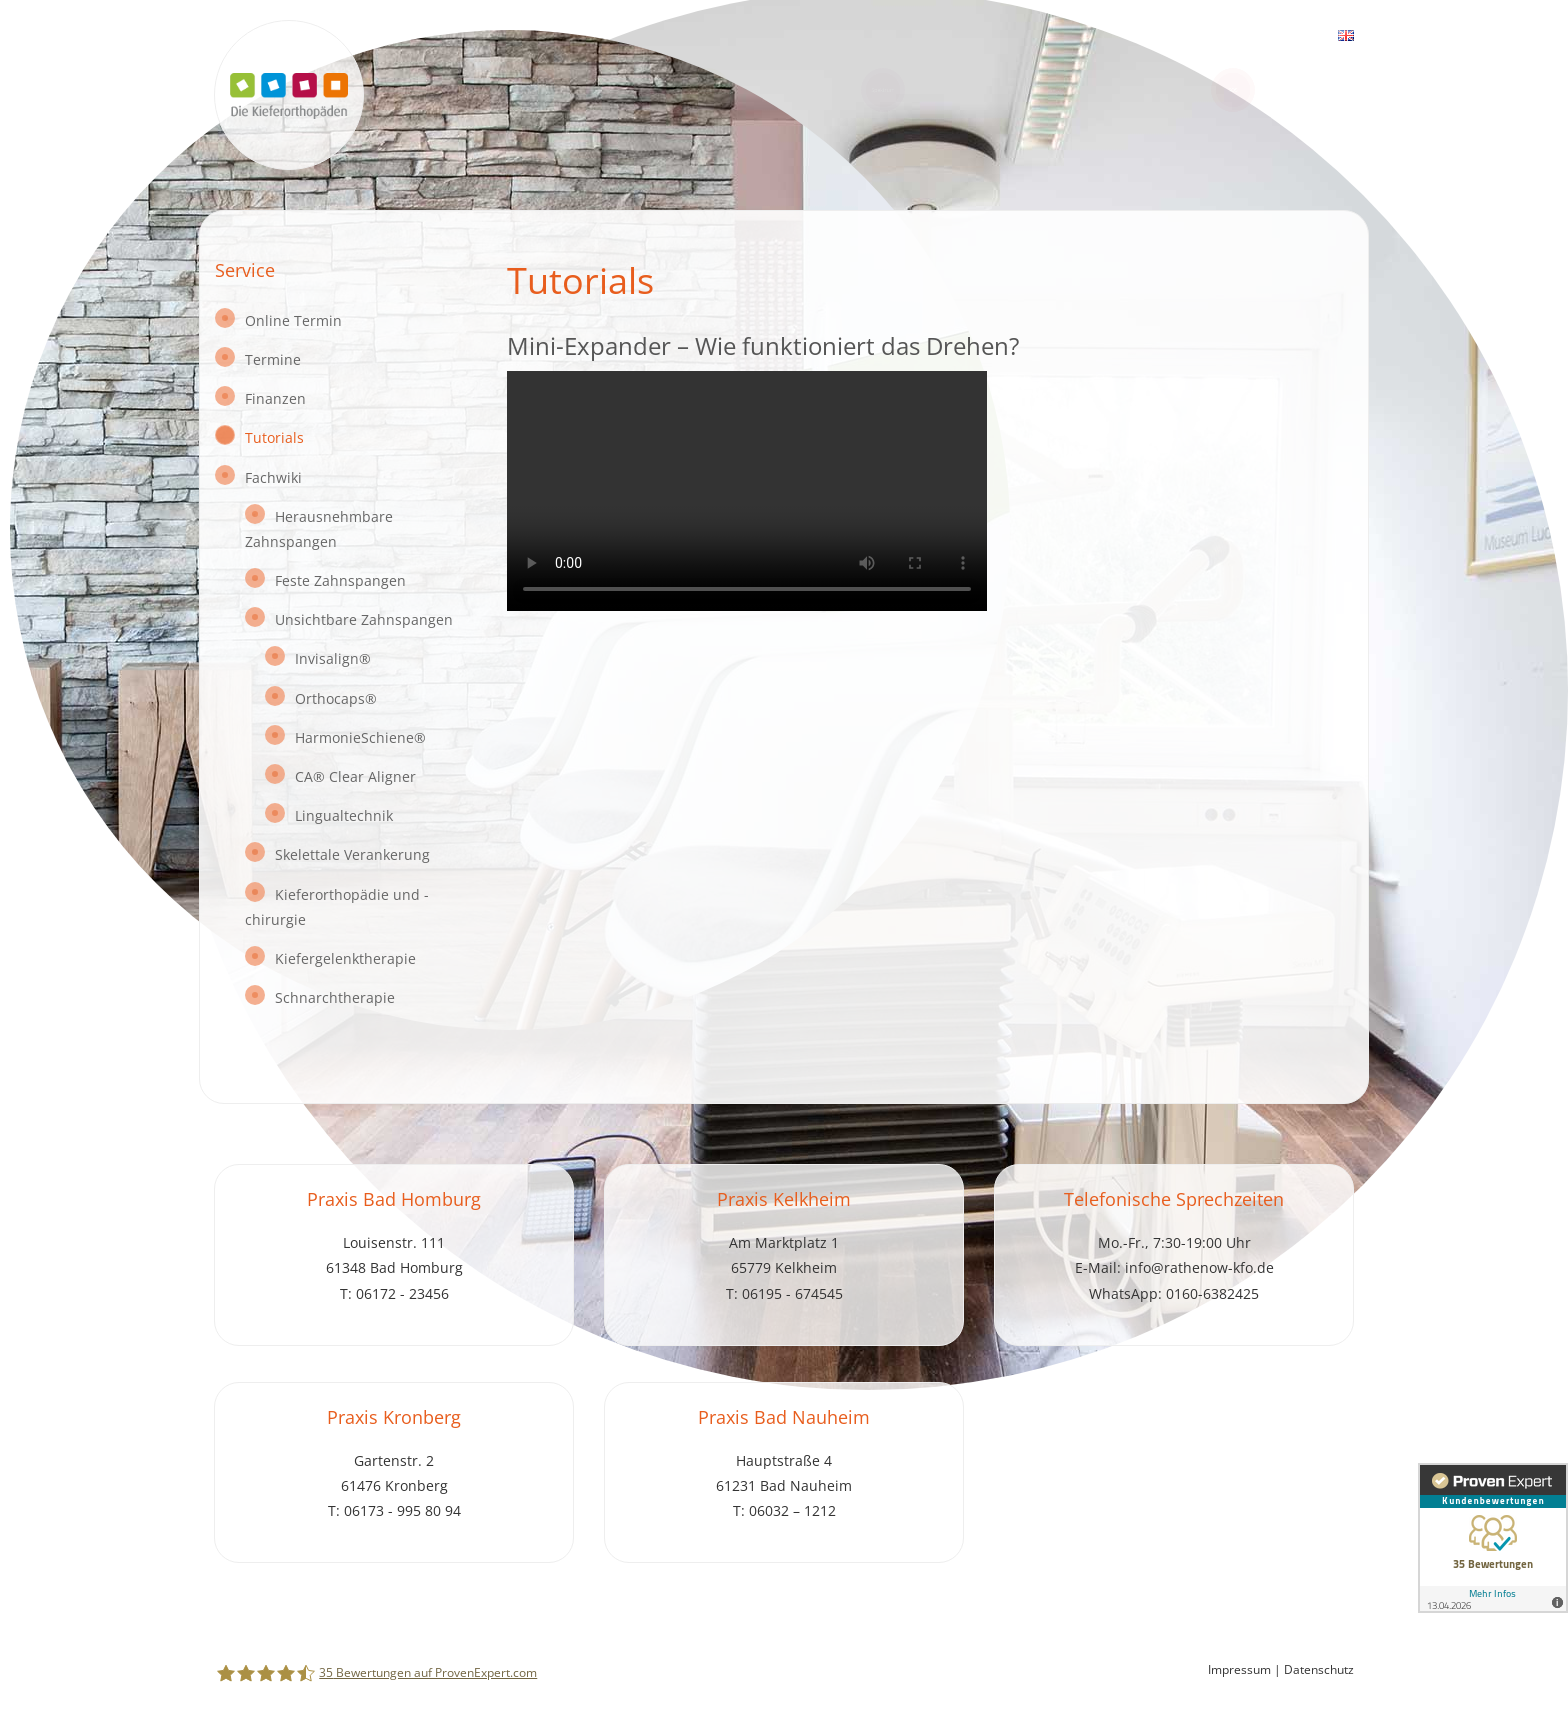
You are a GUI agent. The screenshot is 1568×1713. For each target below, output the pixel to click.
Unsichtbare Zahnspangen (364, 619)
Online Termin (293, 320)
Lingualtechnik (344, 815)
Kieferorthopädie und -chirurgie (337, 907)
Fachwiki (273, 477)
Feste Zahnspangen (340, 580)
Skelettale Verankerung (352, 854)
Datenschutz (1319, 1669)
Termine (273, 359)
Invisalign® (333, 658)
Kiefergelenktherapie (345, 958)
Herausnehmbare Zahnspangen (319, 529)
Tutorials (274, 437)
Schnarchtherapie (335, 997)
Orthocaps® (336, 698)
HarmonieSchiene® (360, 737)
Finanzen (275, 398)
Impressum (1239, 1669)
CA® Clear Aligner (355, 776)
